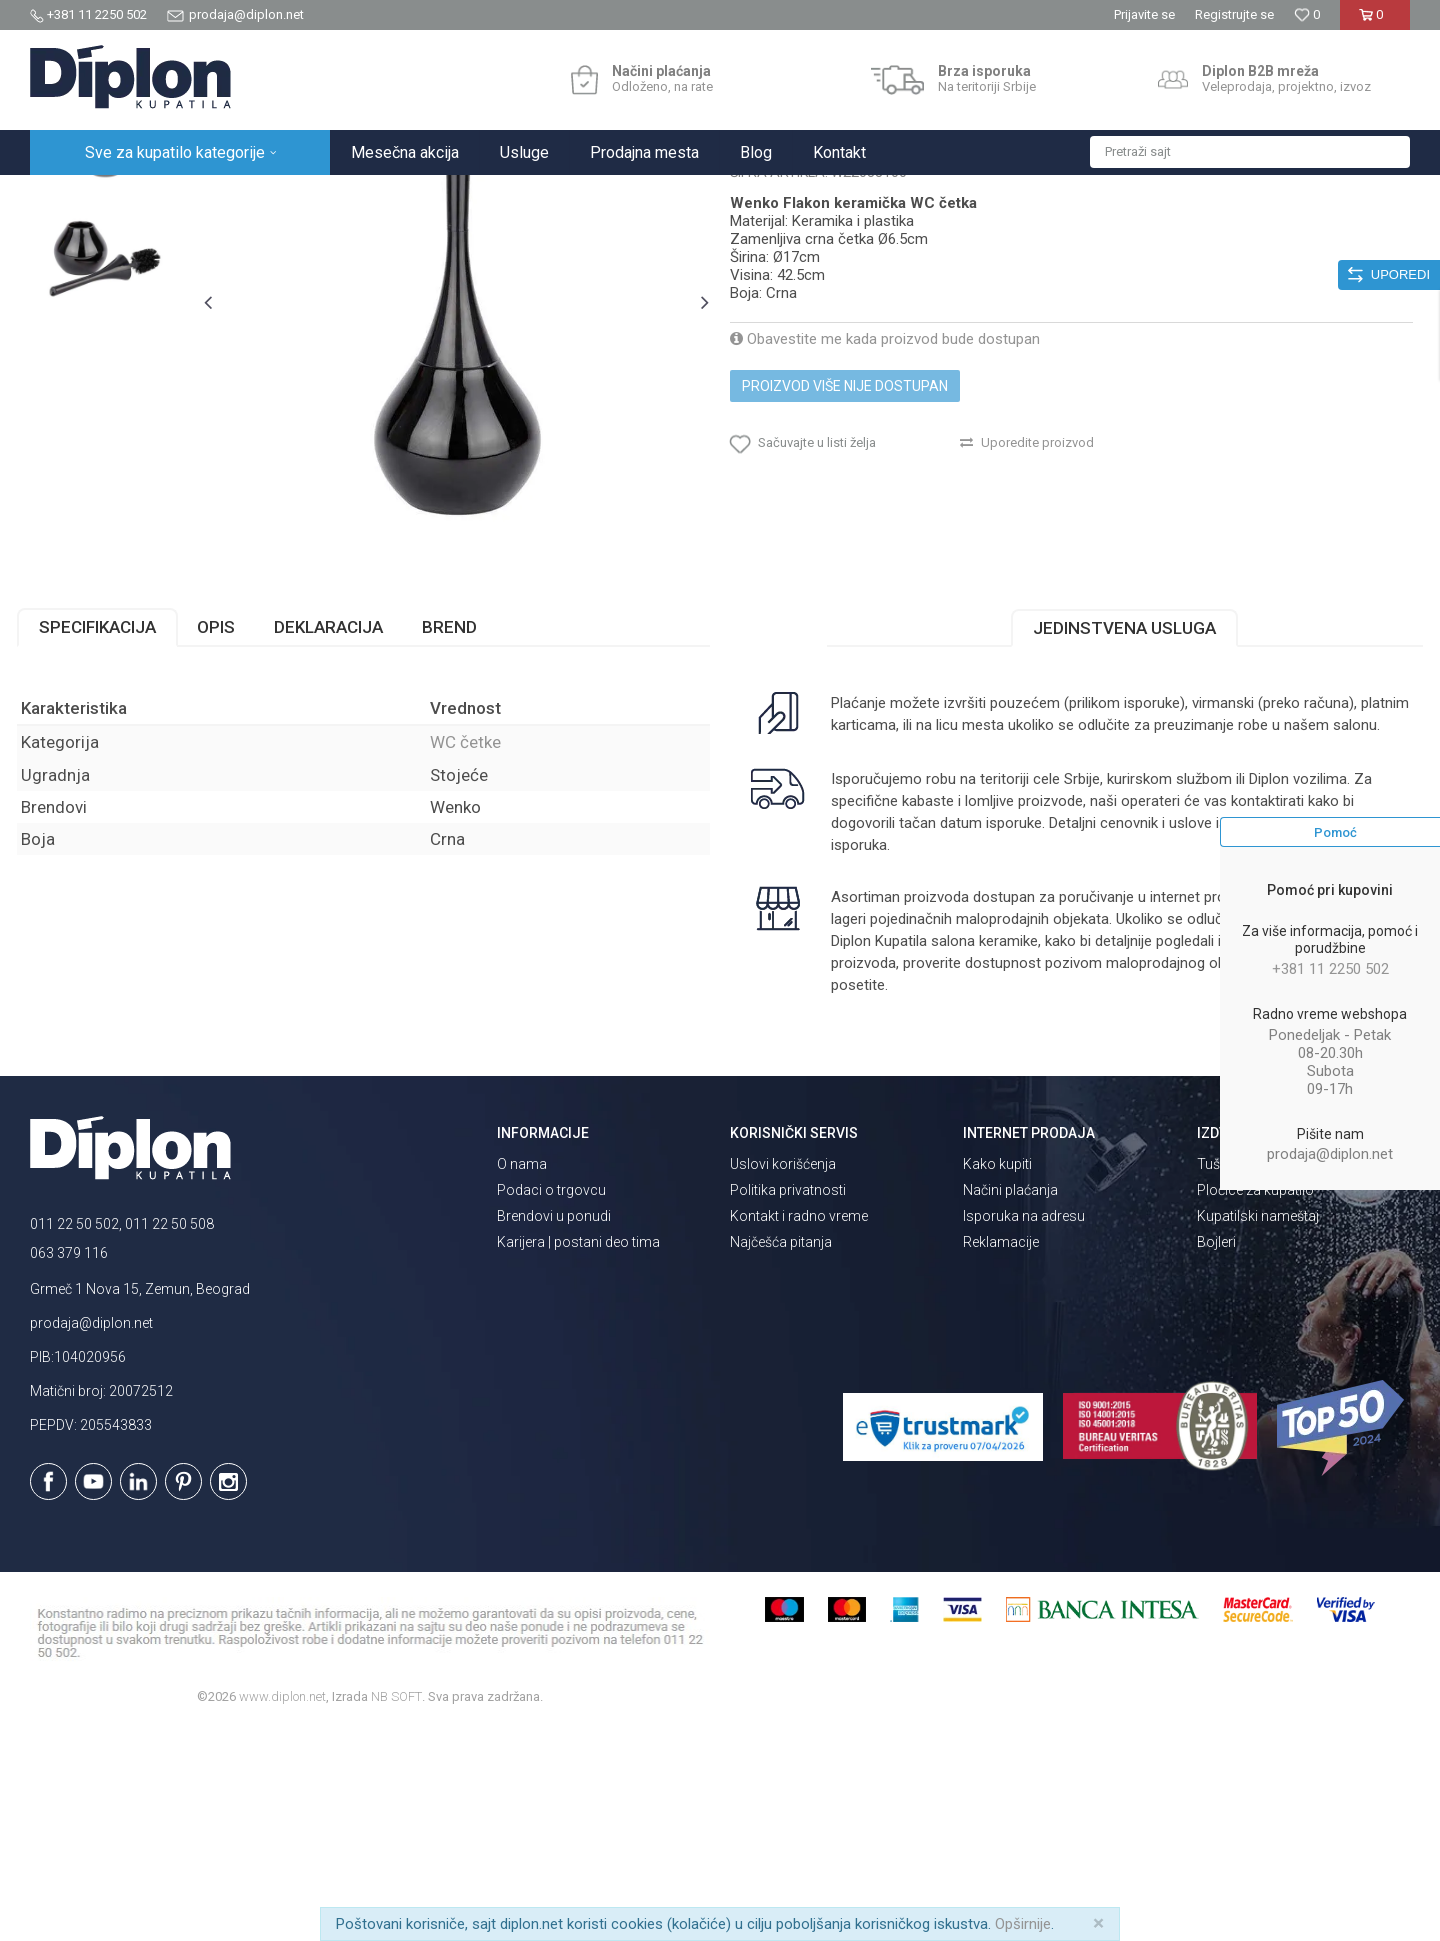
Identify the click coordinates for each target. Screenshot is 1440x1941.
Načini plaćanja (1010, 1403)
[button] (1250, 152)
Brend (462, 840)
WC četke (402, 196)
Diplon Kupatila (74, 196)
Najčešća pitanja (781, 1455)
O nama (522, 1377)
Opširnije (1023, 1924)
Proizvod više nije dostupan (845, 580)
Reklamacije (1001, 1455)
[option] (116, 314)
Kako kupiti (997, 1377)
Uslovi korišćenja (783, 1377)
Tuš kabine (1230, 1377)
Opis (229, 840)
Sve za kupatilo (177, 196)
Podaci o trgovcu (551, 1403)
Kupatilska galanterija (298, 196)
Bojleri (1216, 1455)
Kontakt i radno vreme (799, 1429)
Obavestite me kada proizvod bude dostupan (885, 533)
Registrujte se (1234, 14)
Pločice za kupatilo (1255, 1403)
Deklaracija (341, 840)
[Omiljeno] (1307, 14)
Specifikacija (110, 840)
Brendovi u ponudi (554, 1429)
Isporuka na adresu (1024, 1429)
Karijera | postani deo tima (578, 1455)
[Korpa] (1374, 22)
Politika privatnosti (788, 1403)
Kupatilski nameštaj (1258, 1429)
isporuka (909, 1058)
